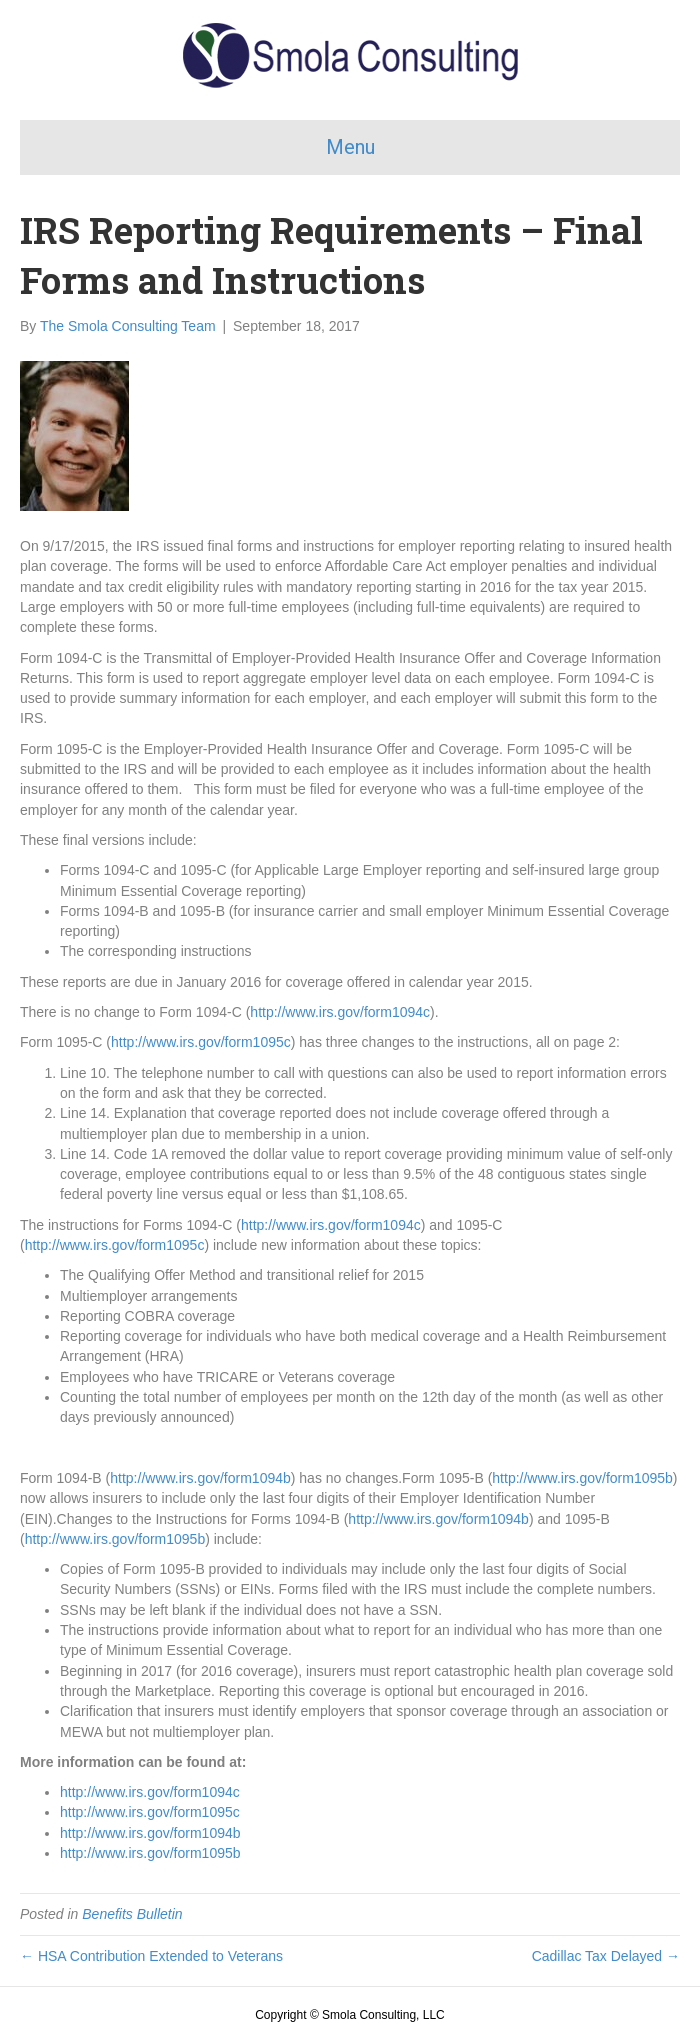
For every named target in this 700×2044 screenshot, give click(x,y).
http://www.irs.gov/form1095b (582, 1478)
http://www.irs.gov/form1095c (201, 1042)
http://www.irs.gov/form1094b (200, 1478)
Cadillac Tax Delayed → (606, 1956)
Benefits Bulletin (132, 1914)
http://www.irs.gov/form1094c (340, 1012)
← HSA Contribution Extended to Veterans (151, 1956)
